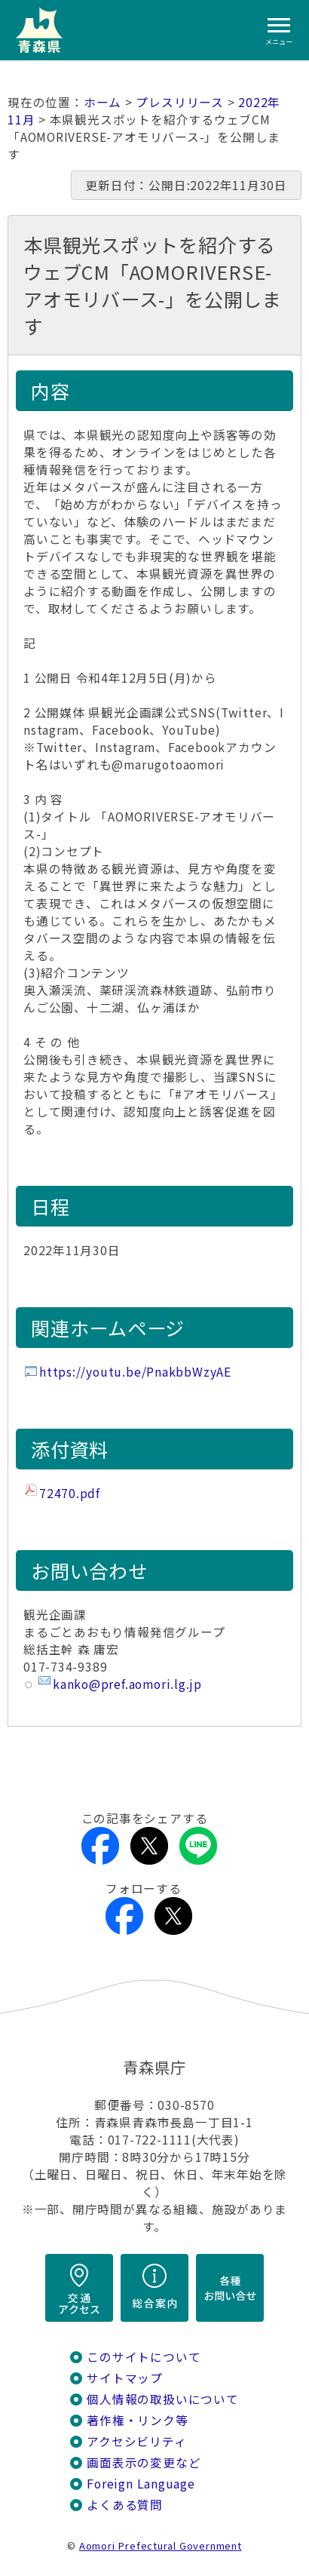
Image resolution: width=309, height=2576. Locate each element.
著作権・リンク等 (137, 2420)
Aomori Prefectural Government (160, 2545)
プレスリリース (180, 102)
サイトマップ (125, 2378)
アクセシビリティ (136, 2441)
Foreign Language (141, 2483)
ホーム (102, 102)
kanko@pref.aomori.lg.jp (127, 1684)
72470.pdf (69, 1493)
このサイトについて (143, 2357)
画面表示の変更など (143, 2462)
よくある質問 (125, 2504)
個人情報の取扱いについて (162, 2399)
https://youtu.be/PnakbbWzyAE (135, 1371)
